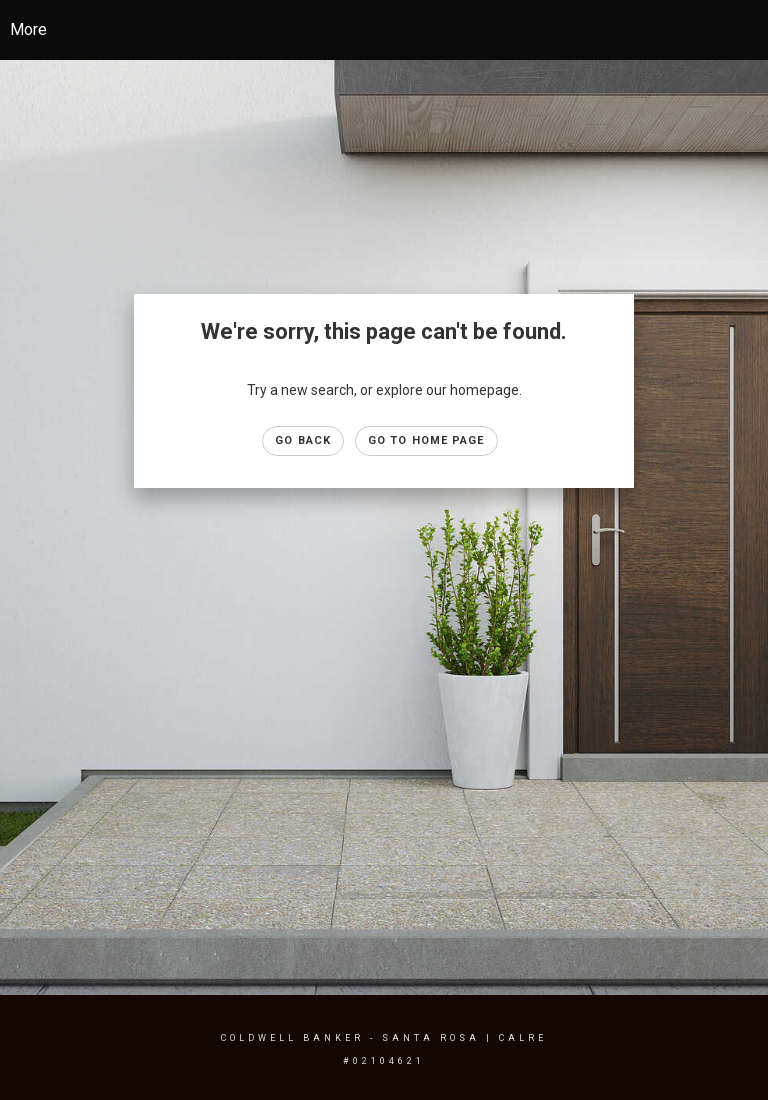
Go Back (303, 440)
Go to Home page (426, 440)
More (28, 29)
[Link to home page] (384, 30)
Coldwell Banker (292, 1038)
